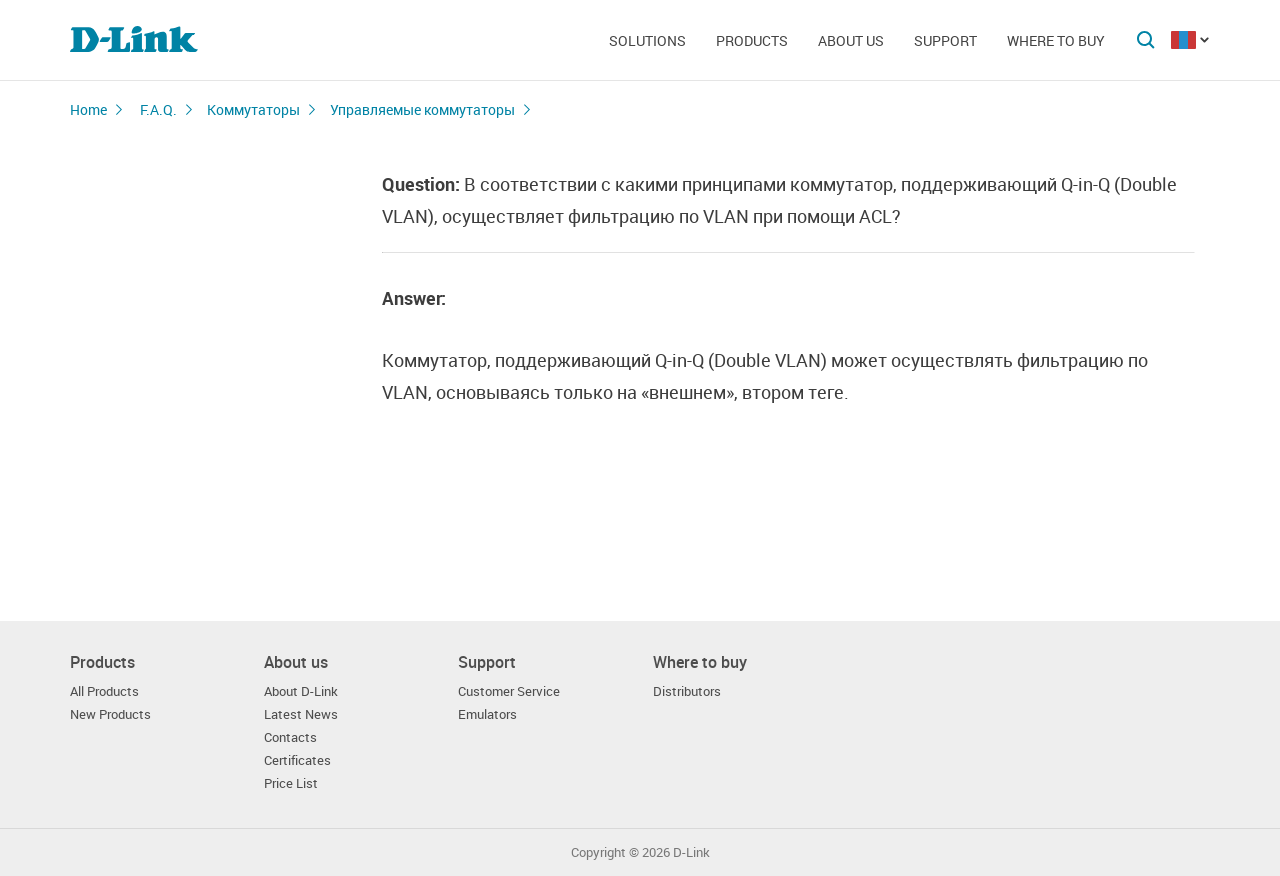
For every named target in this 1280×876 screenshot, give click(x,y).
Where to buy (1056, 40)
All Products (104, 691)
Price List (291, 783)
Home (88, 109)
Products (752, 40)
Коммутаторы (253, 109)
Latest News (301, 714)
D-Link (691, 852)
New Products (110, 714)
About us (851, 40)
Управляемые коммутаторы (422, 109)
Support (945, 40)
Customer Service (509, 691)
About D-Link (301, 691)
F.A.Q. (158, 109)
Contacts (290, 737)
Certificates (297, 760)
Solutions (647, 40)
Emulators (487, 714)
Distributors (687, 691)
